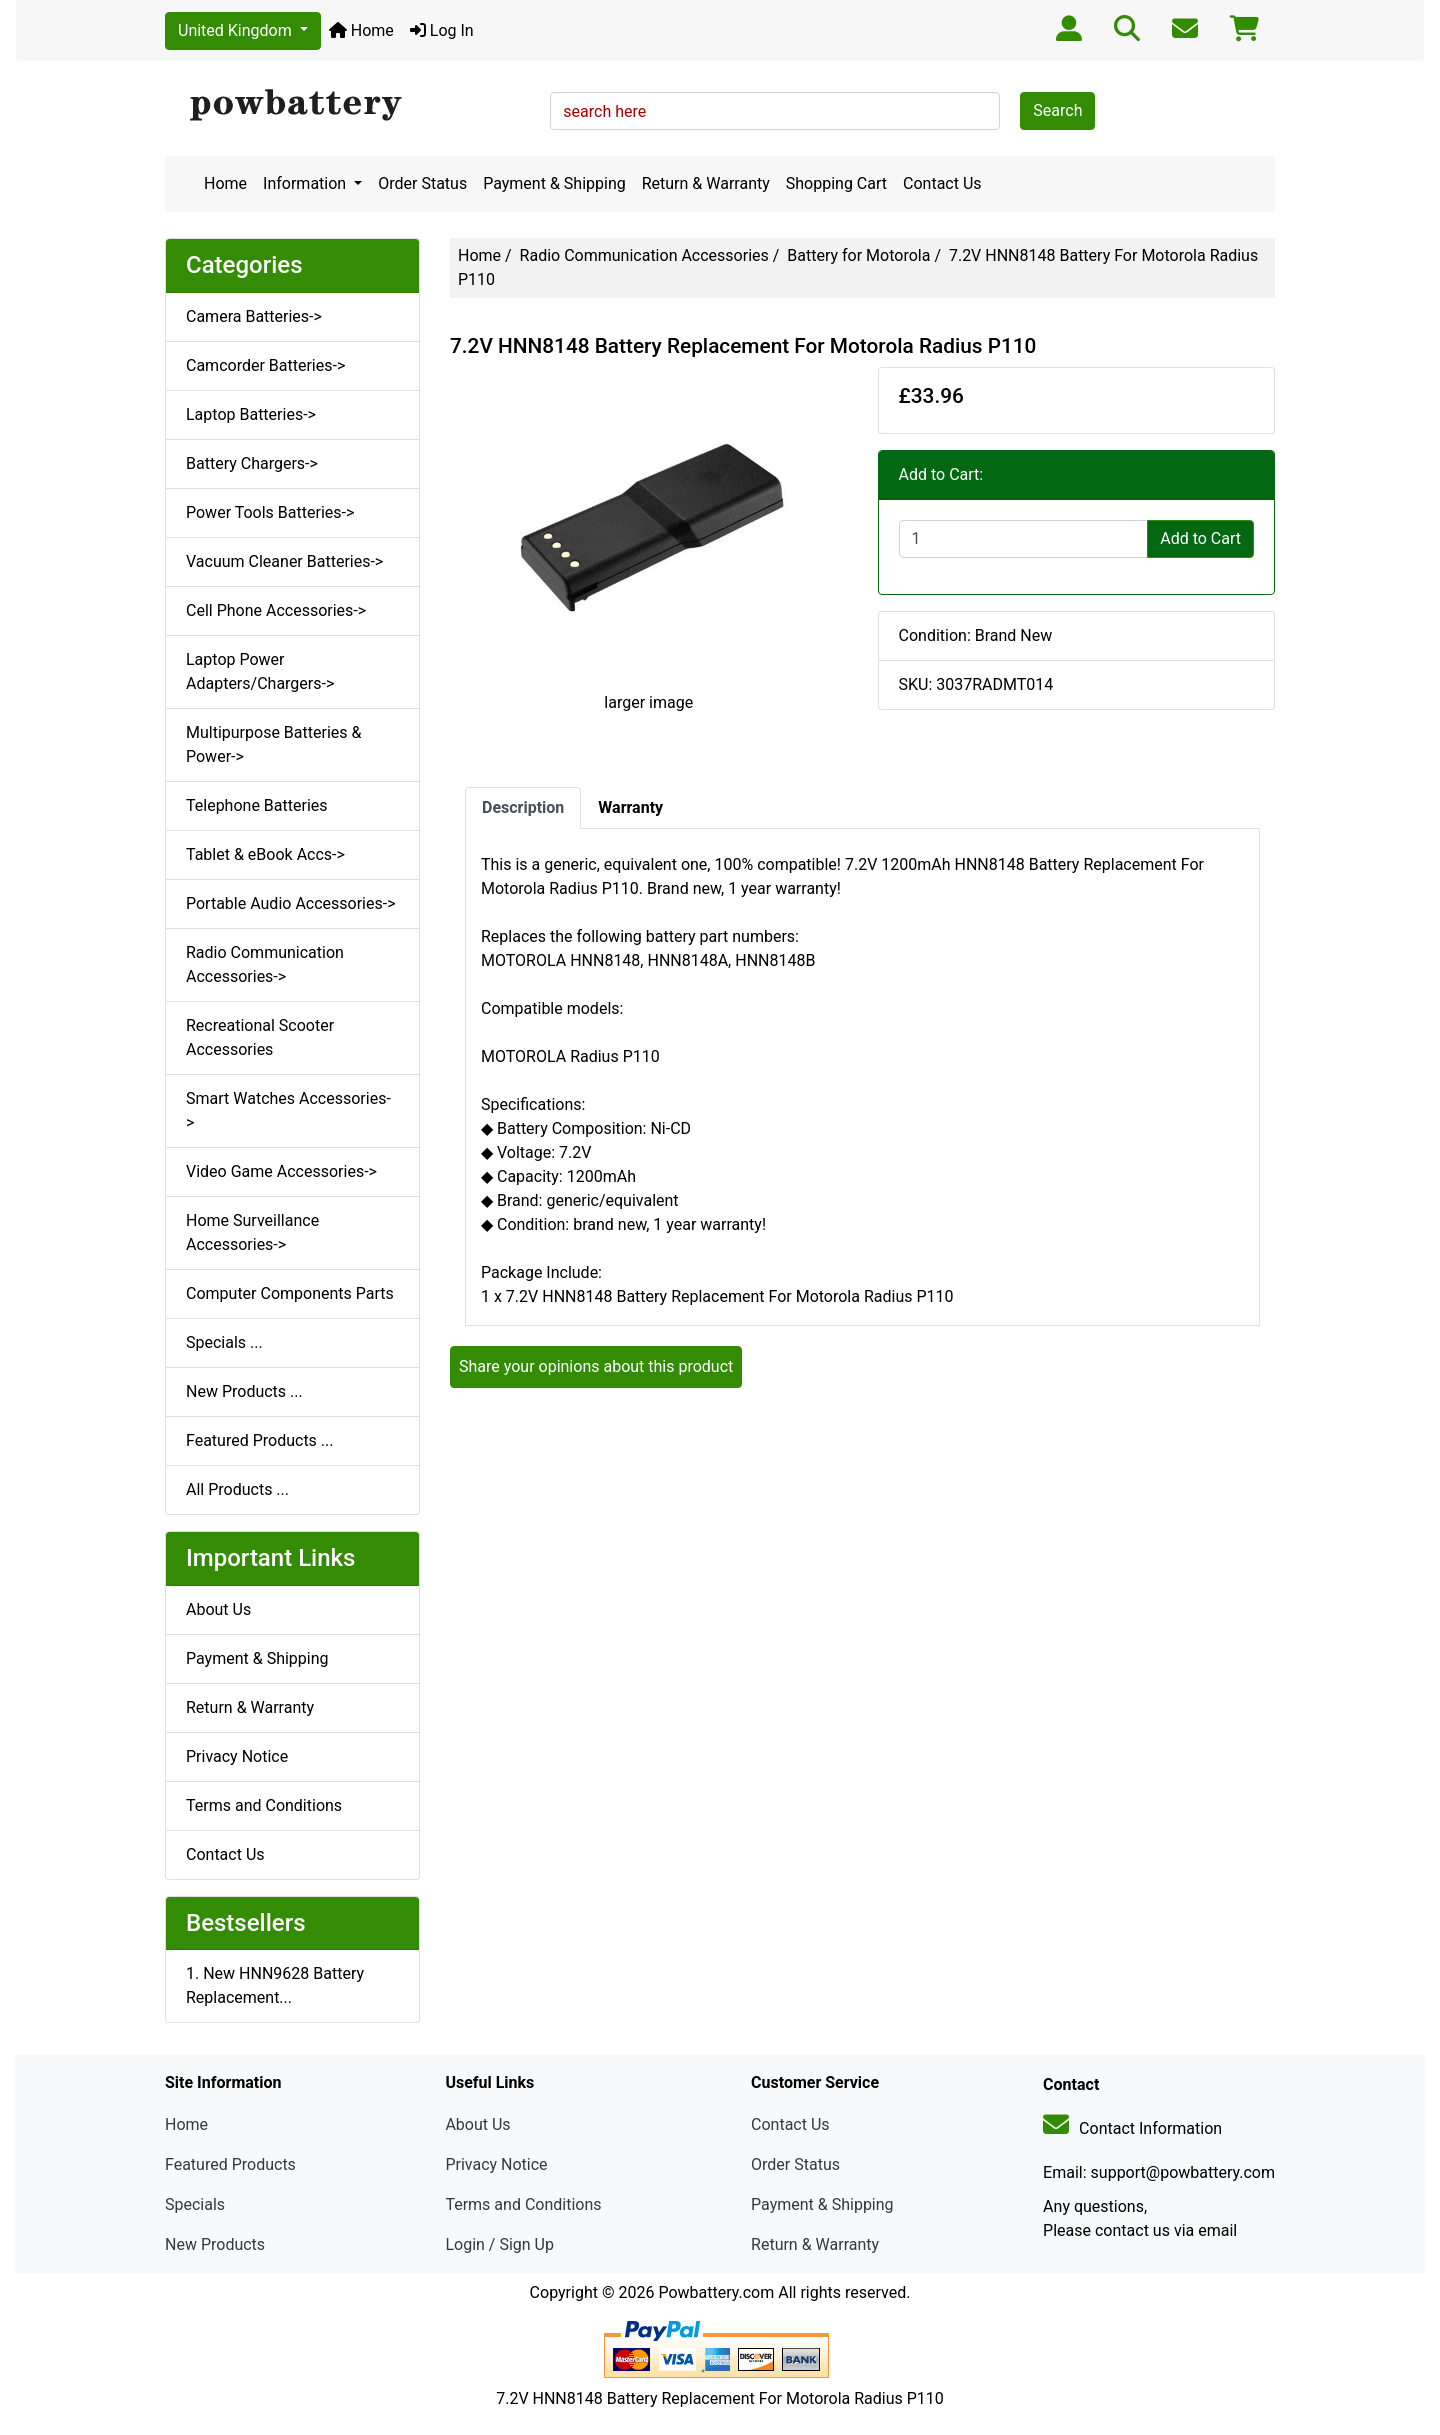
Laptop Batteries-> (251, 414)
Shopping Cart (836, 183)
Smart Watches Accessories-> (288, 1110)
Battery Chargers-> (252, 463)
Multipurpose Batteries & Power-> (273, 744)
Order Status (422, 183)
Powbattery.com (716, 2292)
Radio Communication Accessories (644, 255)
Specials (195, 2204)
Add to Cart (1200, 538)
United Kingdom (237, 30)
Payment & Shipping (554, 183)
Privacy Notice (237, 1756)
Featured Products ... (260, 1440)
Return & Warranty (706, 183)
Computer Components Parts (290, 1293)
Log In (442, 30)
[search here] (775, 111)
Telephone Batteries (257, 805)
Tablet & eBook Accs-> (265, 854)
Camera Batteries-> (254, 316)
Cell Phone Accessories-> (276, 610)
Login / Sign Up (499, 2244)
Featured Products (230, 2164)
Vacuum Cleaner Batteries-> (284, 561)
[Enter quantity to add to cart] (1024, 539)
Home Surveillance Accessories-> (252, 1232)
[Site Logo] (350, 106)
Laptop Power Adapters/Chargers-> (260, 671)
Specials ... (224, 1342)
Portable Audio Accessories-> (291, 903)
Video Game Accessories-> (281, 1171)
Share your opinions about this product (596, 1366)
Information (306, 183)
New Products (215, 2244)
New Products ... (244, 1391)
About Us (218, 1609)
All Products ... (237, 1489)
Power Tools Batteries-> (270, 512)
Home (361, 30)
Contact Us (942, 183)
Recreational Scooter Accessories (260, 1037)
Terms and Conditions (264, 1805)
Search (1057, 110)
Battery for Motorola (858, 255)
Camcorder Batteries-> (265, 365)
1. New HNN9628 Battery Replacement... (275, 1985)
